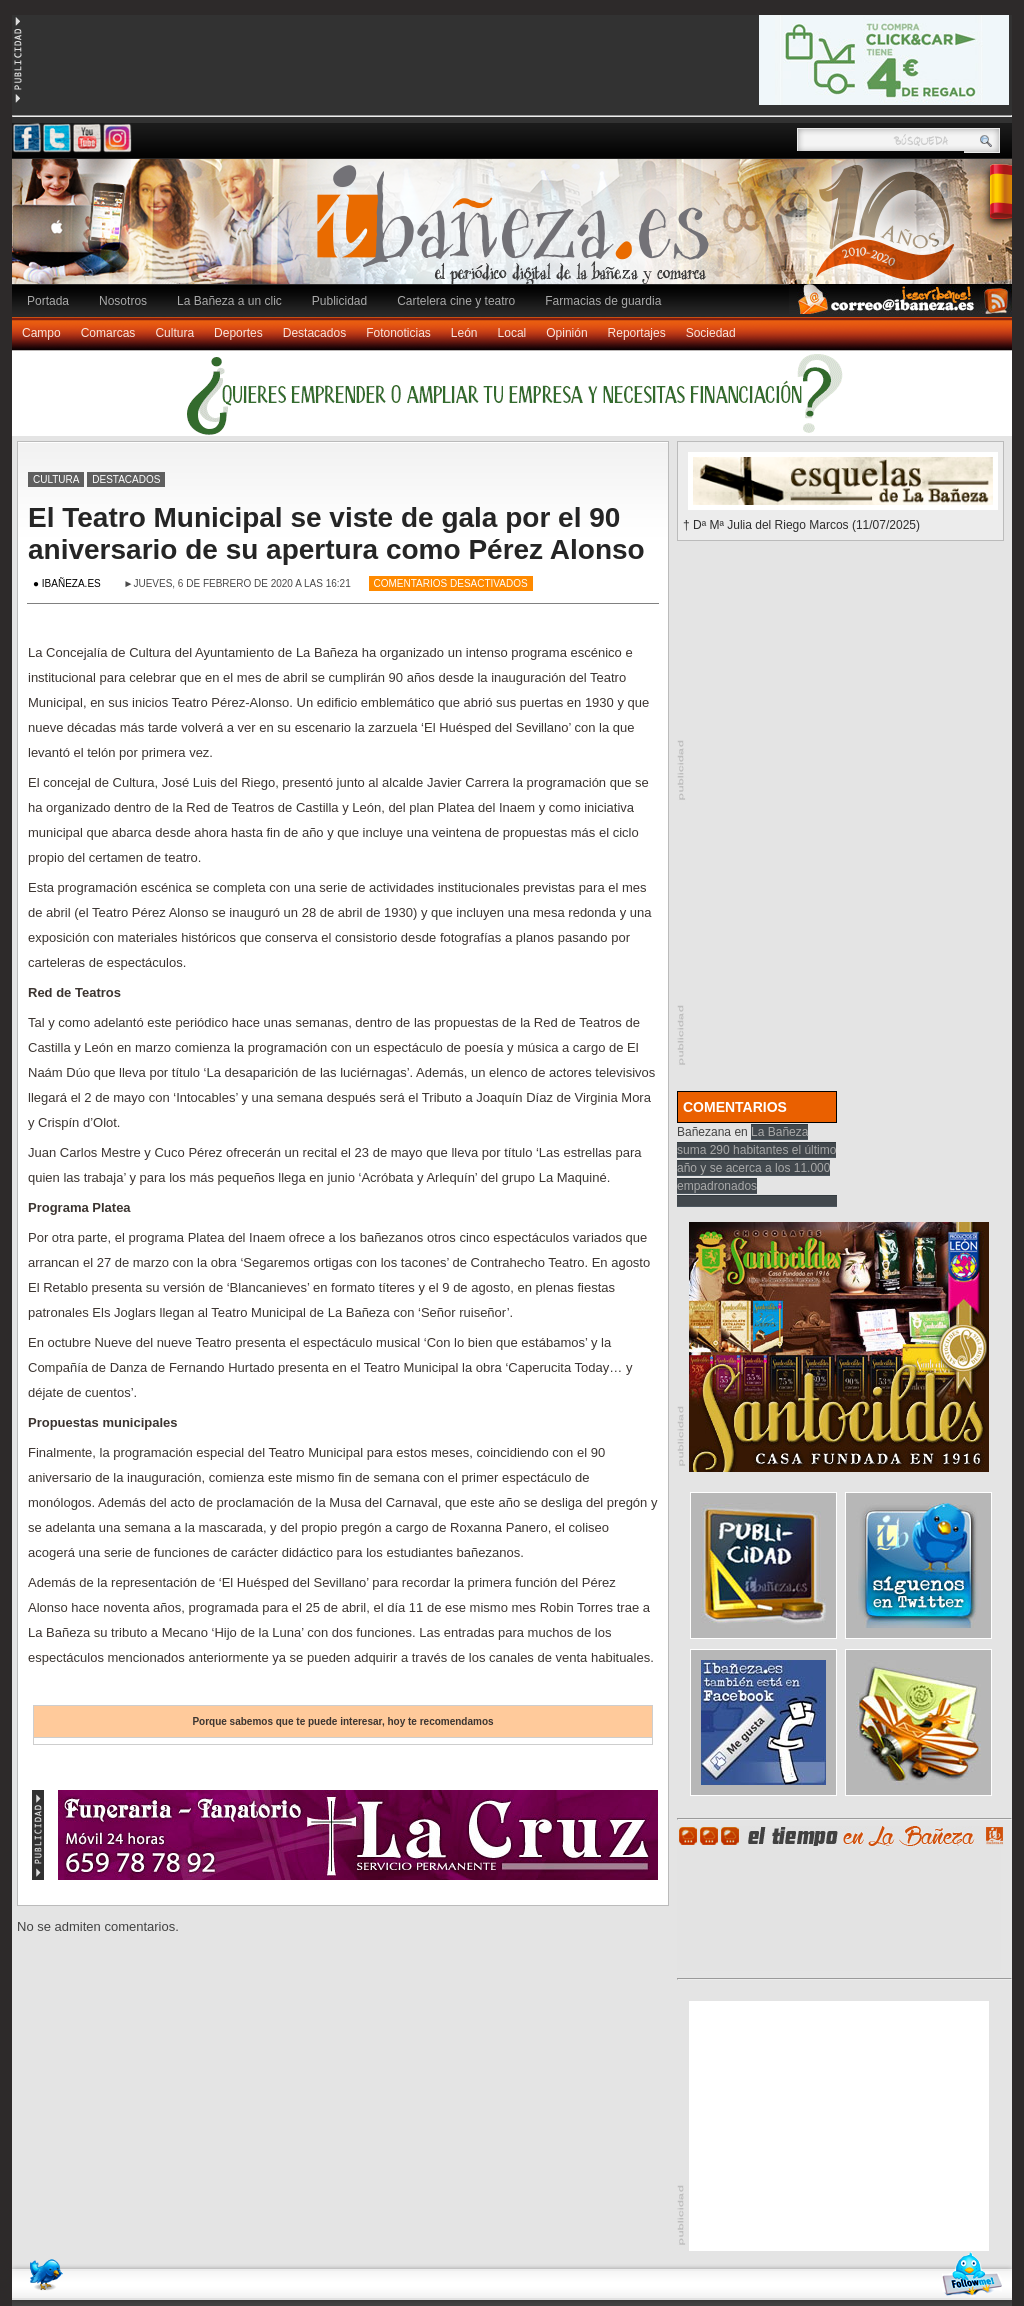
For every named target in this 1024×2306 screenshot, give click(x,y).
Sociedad (711, 333)
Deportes (238, 333)
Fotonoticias (398, 333)
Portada (48, 301)
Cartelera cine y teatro (456, 301)
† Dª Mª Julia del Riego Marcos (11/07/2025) (801, 525)
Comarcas (108, 333)
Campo (41, 333)
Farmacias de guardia (603, 301)
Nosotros (123, 301)
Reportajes (637, 333)
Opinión (566, 333)
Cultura (174, 333)
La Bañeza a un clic (229, 301)
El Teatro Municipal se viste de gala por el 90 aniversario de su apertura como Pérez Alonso (336, 533)
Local (512, 333)
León (464, 333)
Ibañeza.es (517, 232)
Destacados (314, 333)
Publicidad (339, 301)
